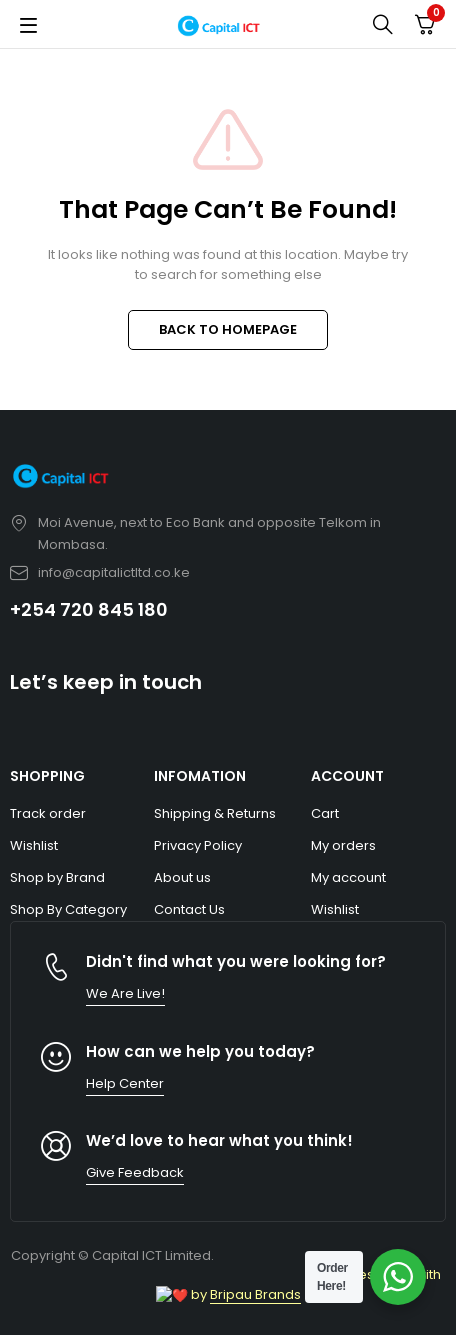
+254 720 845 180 (89, 609)
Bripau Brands (247, 1294)
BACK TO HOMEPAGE (228, 329)
